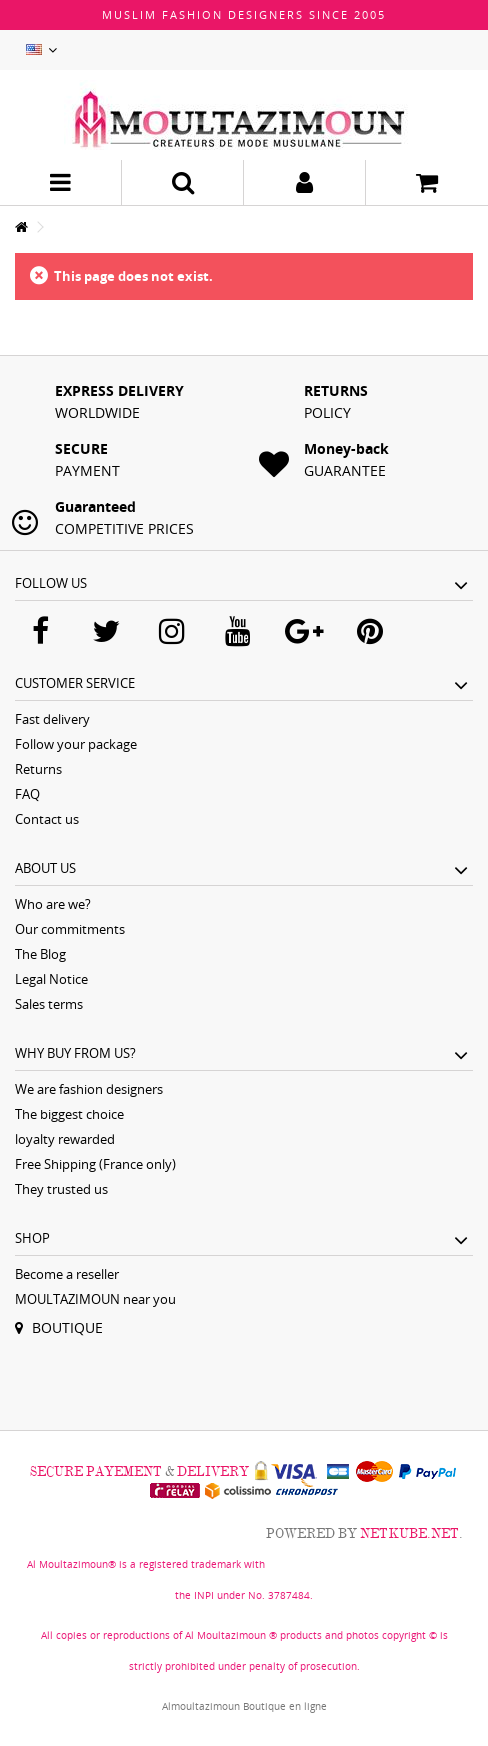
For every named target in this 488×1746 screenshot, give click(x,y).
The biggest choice (69, 1114)
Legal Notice (51, 979)
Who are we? (53, 904)
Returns (38, 769)
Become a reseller (67, 1274)
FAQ (27, 794)
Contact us (47, 819)
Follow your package (76, 744)
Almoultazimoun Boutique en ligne (244, 1706)
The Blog (40, 954)
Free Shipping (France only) (95, 1164)
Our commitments (70, 929)
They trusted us (61, 1189)
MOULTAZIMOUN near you (95, 1299)
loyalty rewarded (65, 1139)
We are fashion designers (89, 1089)
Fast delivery (52, 719)
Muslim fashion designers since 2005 (244, 14)
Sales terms (49, 1004)
